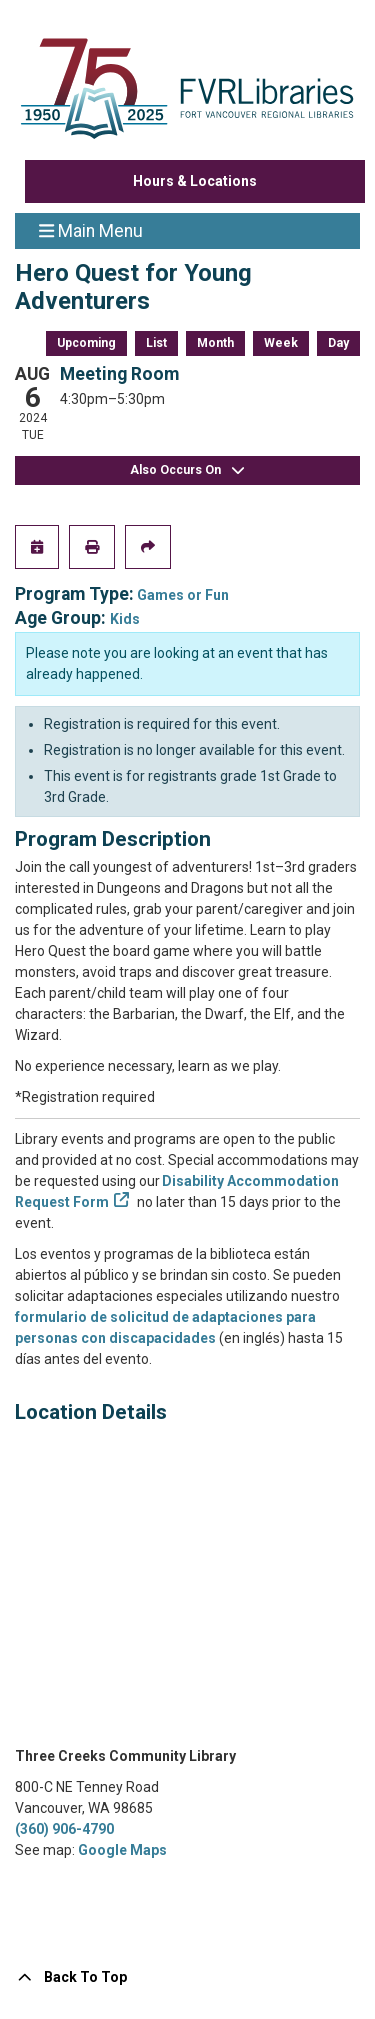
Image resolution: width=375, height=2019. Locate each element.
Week (281, 343)
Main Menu (91, 230)
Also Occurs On (188, 470)
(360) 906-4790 (64, 1829)
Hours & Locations (195, 181)
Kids (125, 619)
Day (338, 343)
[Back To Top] (187, 1977)
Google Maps (122, 1850)
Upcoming (86, 343)
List (156, 343)
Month (215, 343)
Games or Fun (183, 595)
